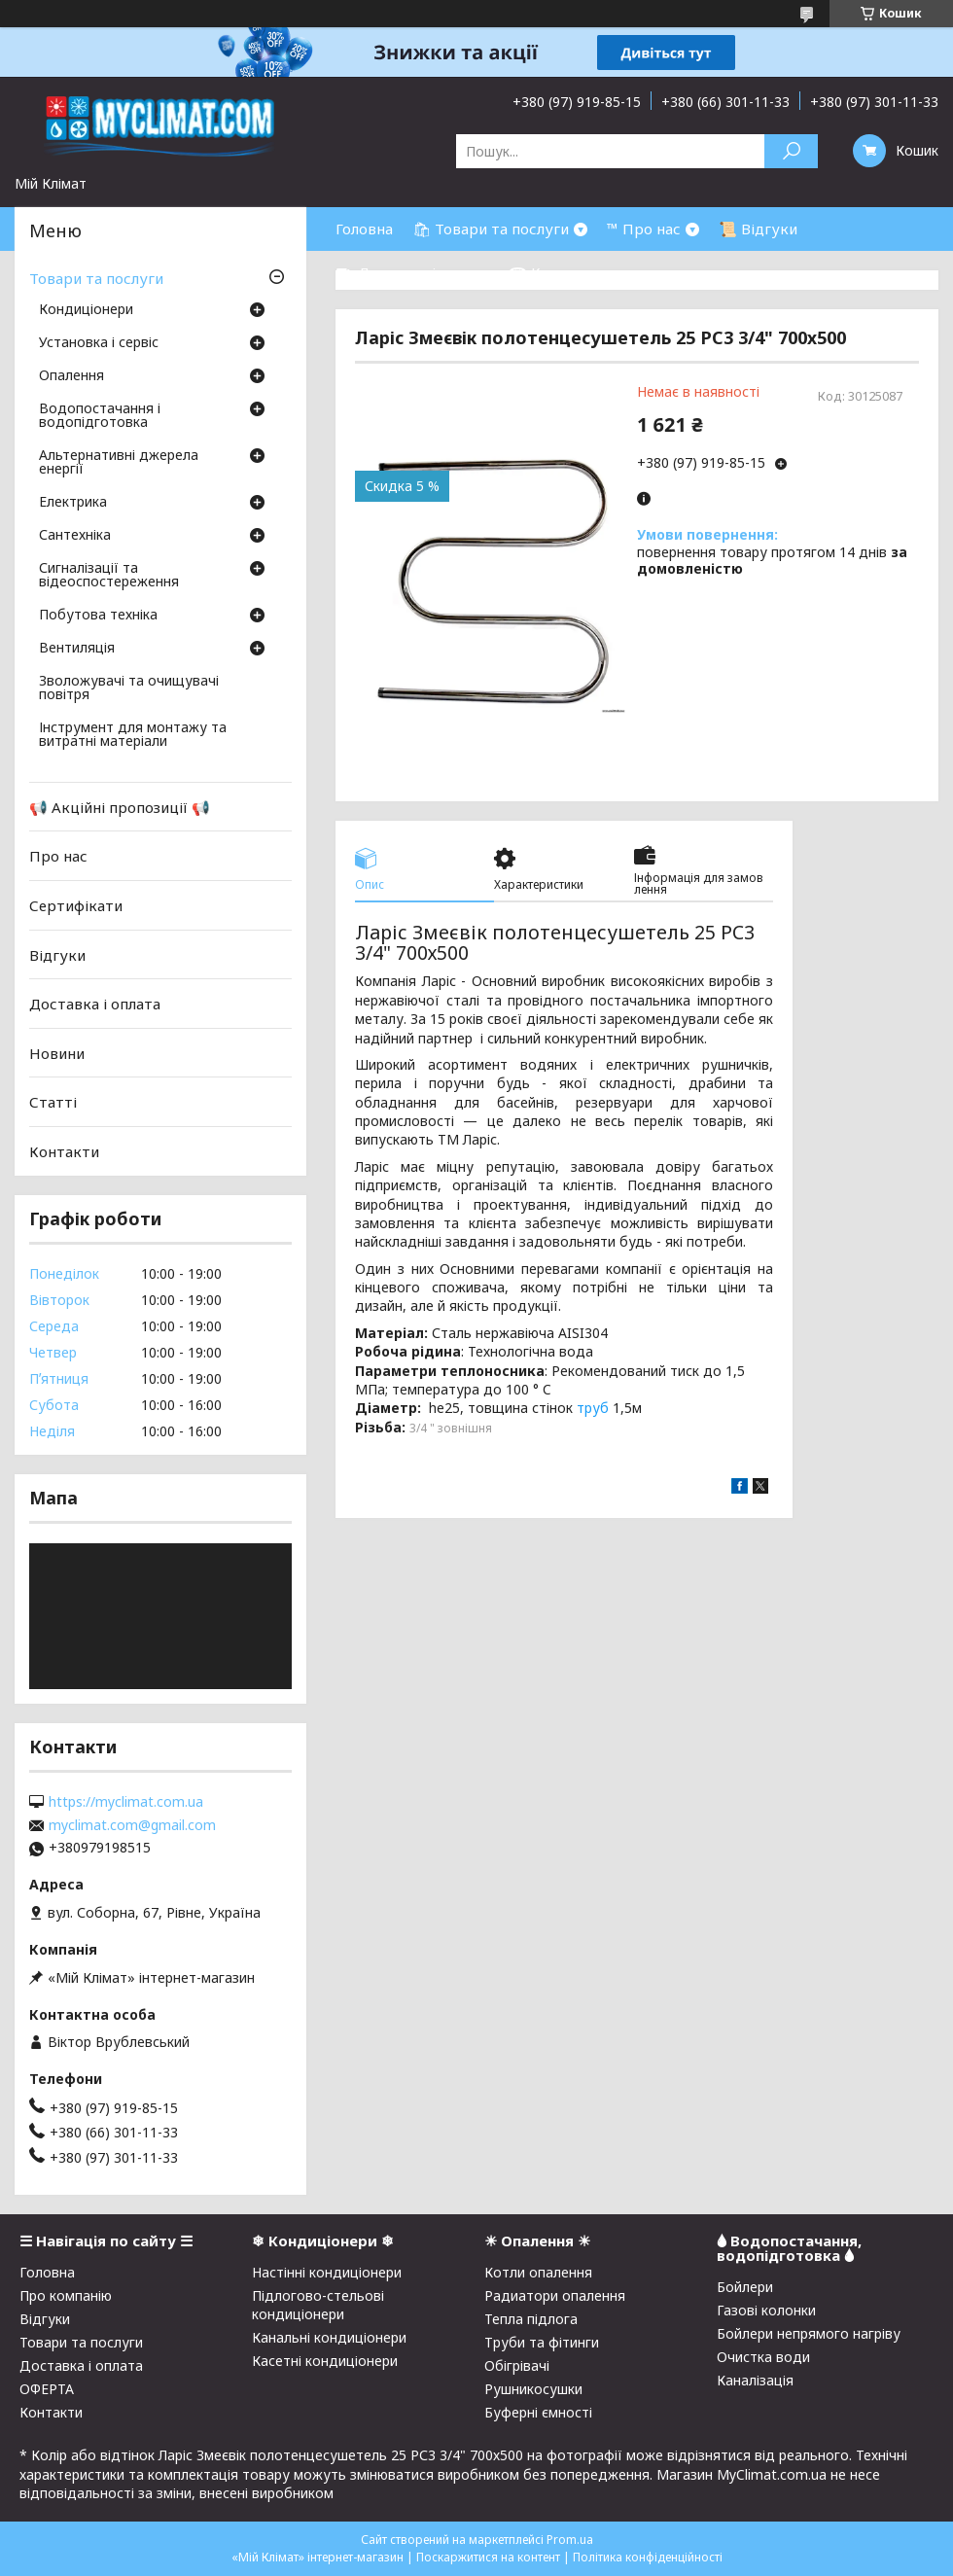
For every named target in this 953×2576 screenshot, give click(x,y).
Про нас (58, 855)
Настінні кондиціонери (327, 2272)
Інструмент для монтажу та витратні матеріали (133, 735)
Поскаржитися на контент (488, 2557)
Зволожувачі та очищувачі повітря (129, 688)
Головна (364, 228)
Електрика (73, 503)
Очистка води (763, 2356)
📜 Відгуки (758, 228)
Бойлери (745, 2286)
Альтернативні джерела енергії (118, 462)
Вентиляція (77, 648)
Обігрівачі (516, 2365)
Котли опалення (538, 2272)
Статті (53, 1102)
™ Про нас (644, 228)
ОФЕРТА (46, 2389)
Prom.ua (570, 2539)
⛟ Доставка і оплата (412, 272)
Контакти (64, 1151)
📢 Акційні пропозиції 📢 (119, 807)
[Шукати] (791, 151)
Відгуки (57, 954)
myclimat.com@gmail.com (132, 1825)
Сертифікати (76, 905)
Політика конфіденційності (648, 2557)
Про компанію (65, 2295)
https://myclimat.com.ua (126, 1802)
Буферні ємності (538, 2412)
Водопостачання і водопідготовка (99, 416)
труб (593, 1407)
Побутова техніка (98, 615)
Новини (57, 1053)
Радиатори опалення (554, 2295)
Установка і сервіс (99, 343)
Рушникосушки (533, 2389)
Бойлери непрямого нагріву (808, 2333)
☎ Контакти (555, 272)
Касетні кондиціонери (325, 2360)
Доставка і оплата (94, 1003)
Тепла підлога (531, 2319)
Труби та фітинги (541, 2342)
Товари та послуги (96, 278)
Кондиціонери (86, 310)
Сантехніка (75, 536)
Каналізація (755, 2380)
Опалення (71, 376)
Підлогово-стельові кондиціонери (318, 2304)
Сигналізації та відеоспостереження (109, 575)
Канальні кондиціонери (329, 2337)
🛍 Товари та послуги (490, 228)
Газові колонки (766, 2310)
